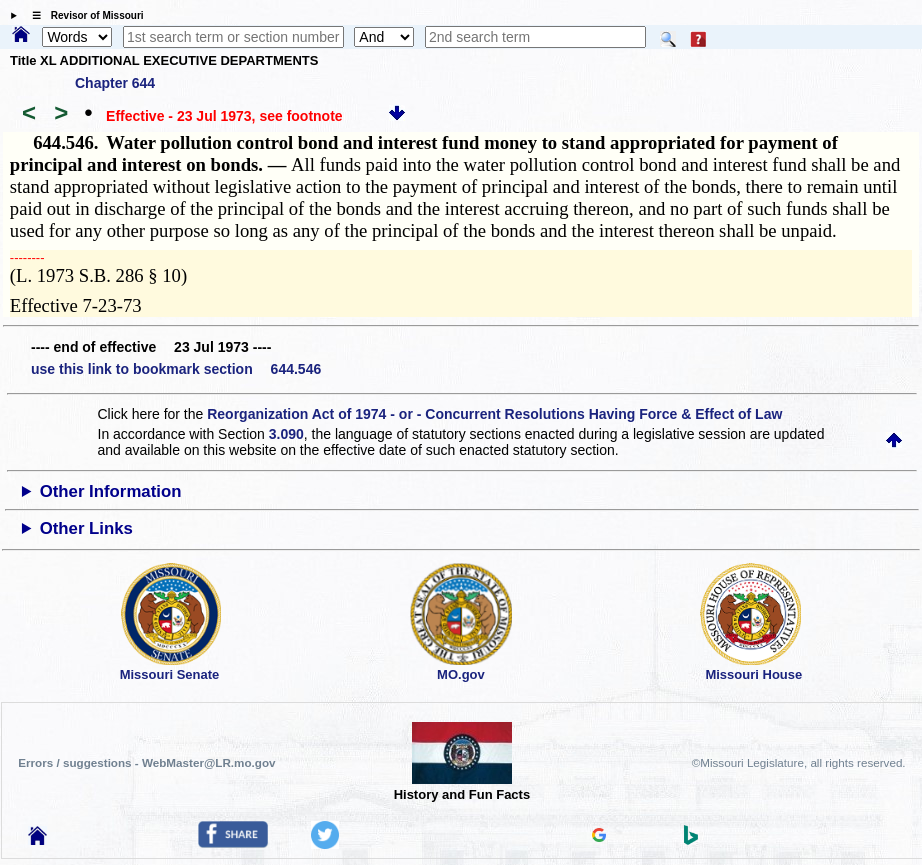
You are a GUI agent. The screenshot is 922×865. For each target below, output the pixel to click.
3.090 (286, 434)
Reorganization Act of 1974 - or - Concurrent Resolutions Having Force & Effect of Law (494, 414)
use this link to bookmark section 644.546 (176, 369)
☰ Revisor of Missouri (83, 15)
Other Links (86, 528)
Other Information (111, 491)
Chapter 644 (115, 83)
